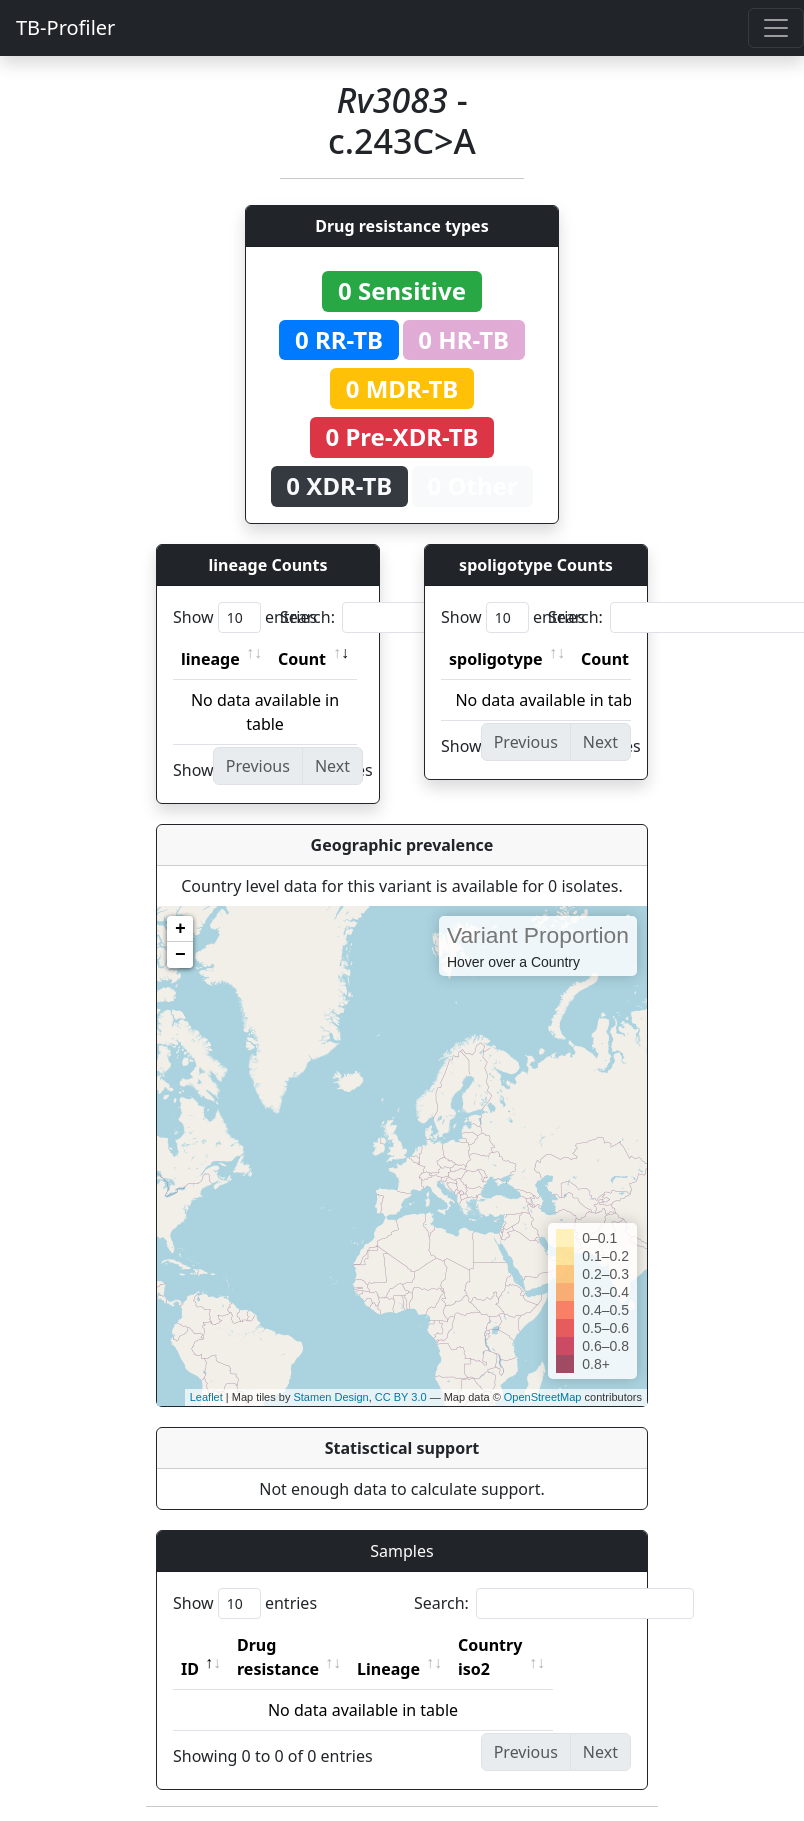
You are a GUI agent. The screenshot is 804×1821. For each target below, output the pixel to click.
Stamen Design (330, 1397)
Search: (420, 617)
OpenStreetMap (543, 1397)
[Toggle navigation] (776, 28)
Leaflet (206, 1397)
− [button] (180, 955)
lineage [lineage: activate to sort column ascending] (210, 659)
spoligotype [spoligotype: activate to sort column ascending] (496, 659)
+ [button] (180, 929)
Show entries (245, 617)
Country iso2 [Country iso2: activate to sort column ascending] (552, 1645)
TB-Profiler (65, 27)
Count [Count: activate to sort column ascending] (302, 659)
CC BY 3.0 (401, 1397)
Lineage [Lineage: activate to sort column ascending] (432, 1645)
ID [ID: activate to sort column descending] (190, 1645)
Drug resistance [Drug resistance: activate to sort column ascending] (300, 1645)
